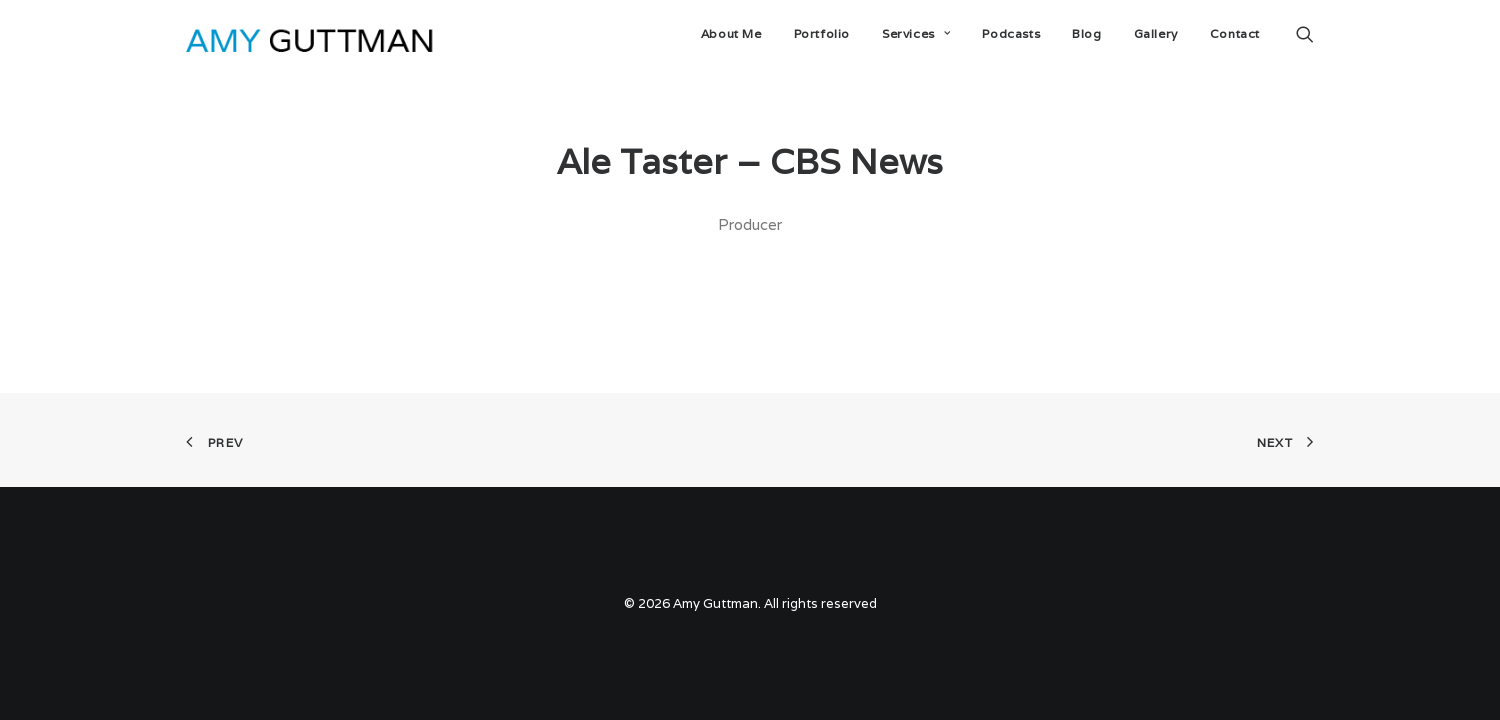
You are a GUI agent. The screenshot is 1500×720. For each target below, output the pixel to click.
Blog (1086, 33)
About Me (731, 33)
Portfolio (822, 33)
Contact (1235, 33)
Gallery (1156, 33)
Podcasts (1011, 33)
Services (916, 33)
